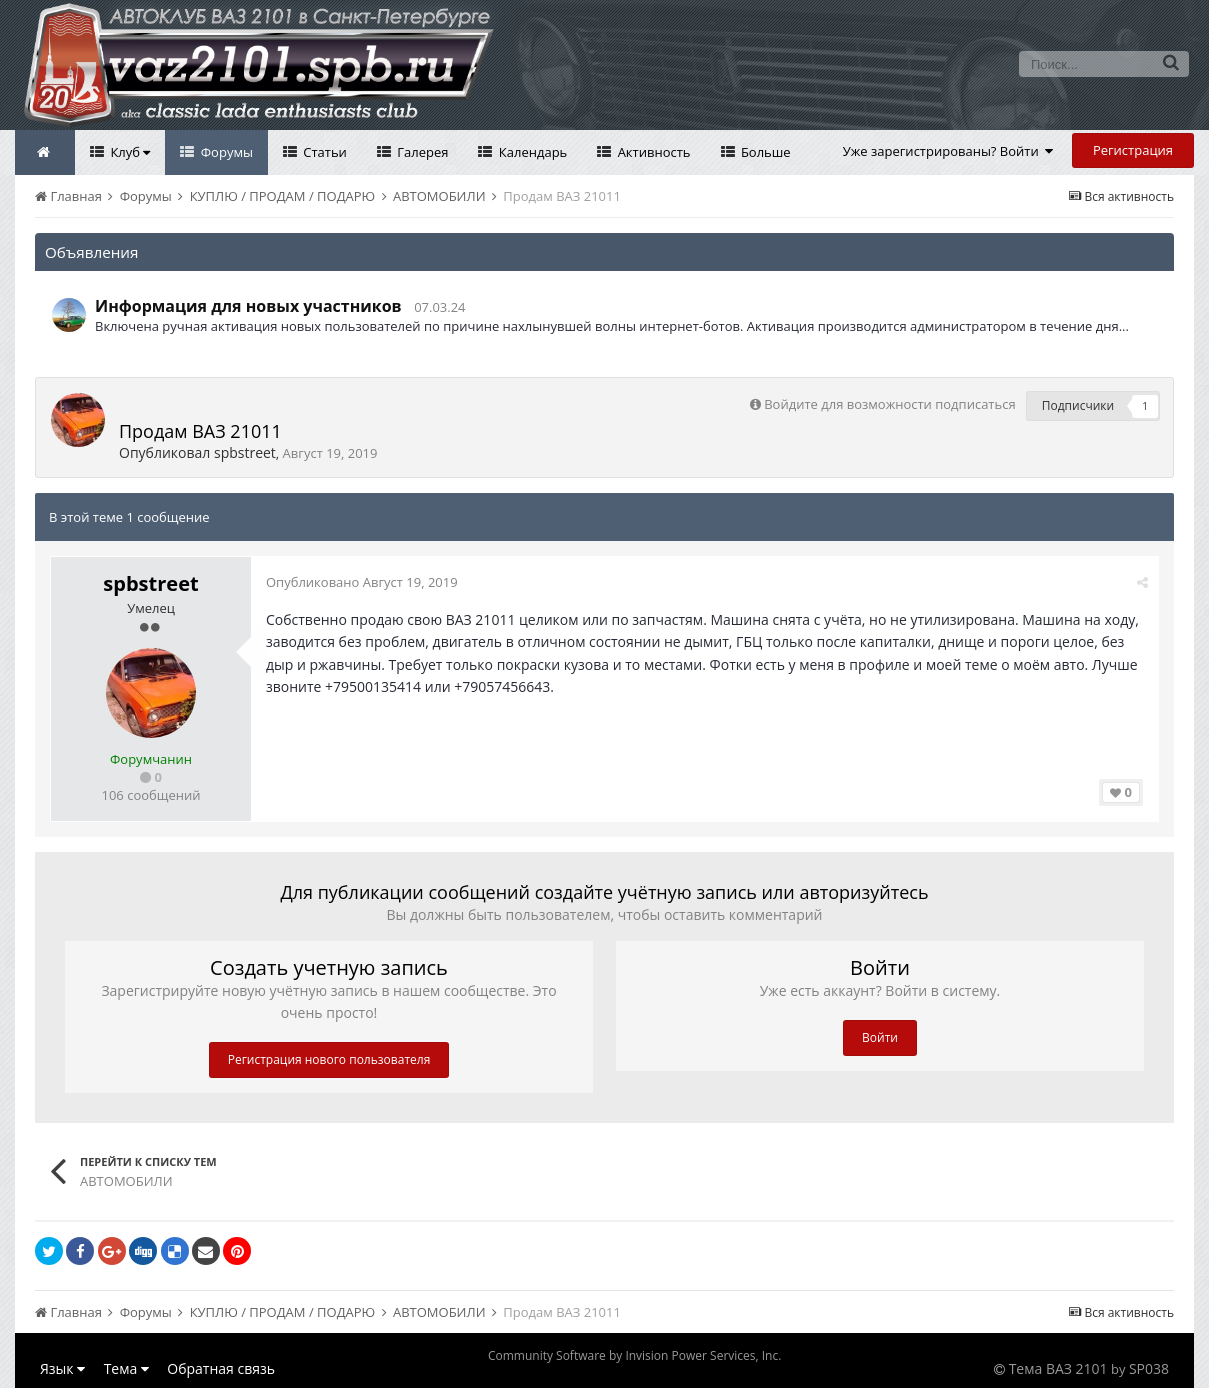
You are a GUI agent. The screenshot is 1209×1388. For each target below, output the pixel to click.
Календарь (531, 152)
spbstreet (245, 452)
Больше (764, 152)
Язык (62, 1368)
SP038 (1149, 1368)
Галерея (421, 152)
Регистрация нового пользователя (329, 1059)
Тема (126, 1368)
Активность (652, 152)
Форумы (225, 152)
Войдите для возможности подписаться (889, 404)
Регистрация (1133, 150)
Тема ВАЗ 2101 (1058, 1368)
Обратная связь (221, 1368)
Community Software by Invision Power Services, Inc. (634, 1355)
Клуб (128, 152)
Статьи (323, 152)
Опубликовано (362, 582)
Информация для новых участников (248, 306)
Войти (880, 1037)
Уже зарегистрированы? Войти (948, 151)
